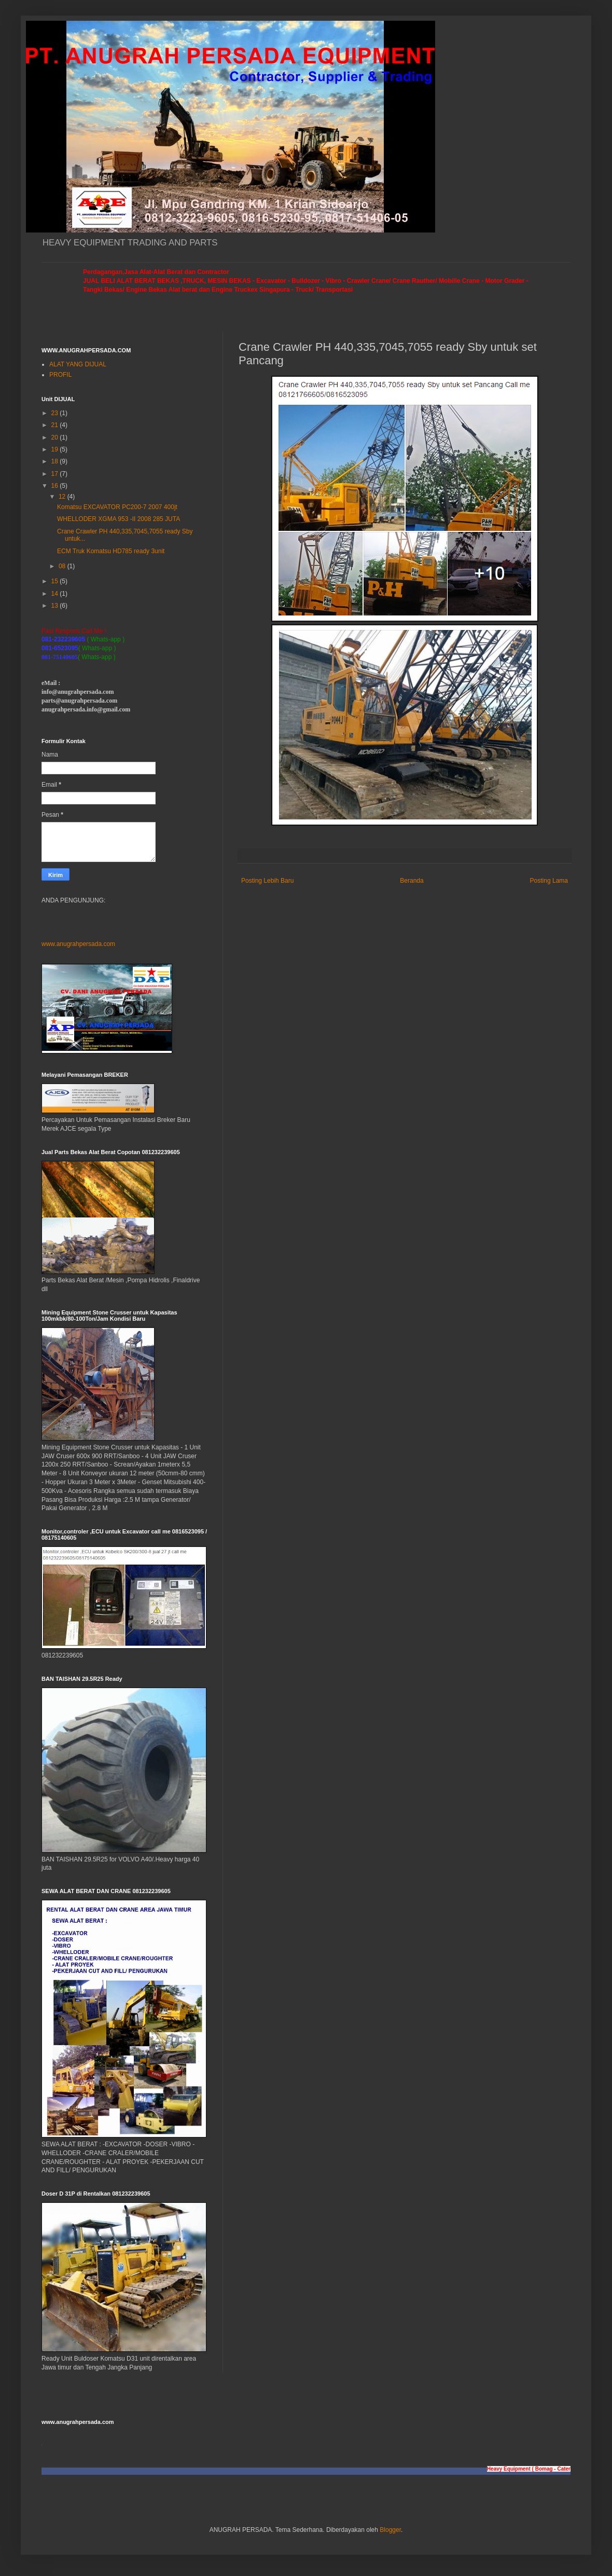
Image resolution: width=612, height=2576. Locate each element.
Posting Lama (549, 880)
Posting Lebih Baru (267, 880)
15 (55, 581)
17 (55, 473)
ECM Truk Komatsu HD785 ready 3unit (110, 551)
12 (63, 496)
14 (55, 593)
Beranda (411, 880)
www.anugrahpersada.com (78, 944)
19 (55, 449)
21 (55, 425)
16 (55, 485)
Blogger (390, 2529)
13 (55, 605)
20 (55, 437)
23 (55, 413)
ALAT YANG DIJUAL (77, 364)
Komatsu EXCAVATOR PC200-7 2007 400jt (117, 507)
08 (63, 566)
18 (55, 461)
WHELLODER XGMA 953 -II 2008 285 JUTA (118, 519)
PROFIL (60, 374)
